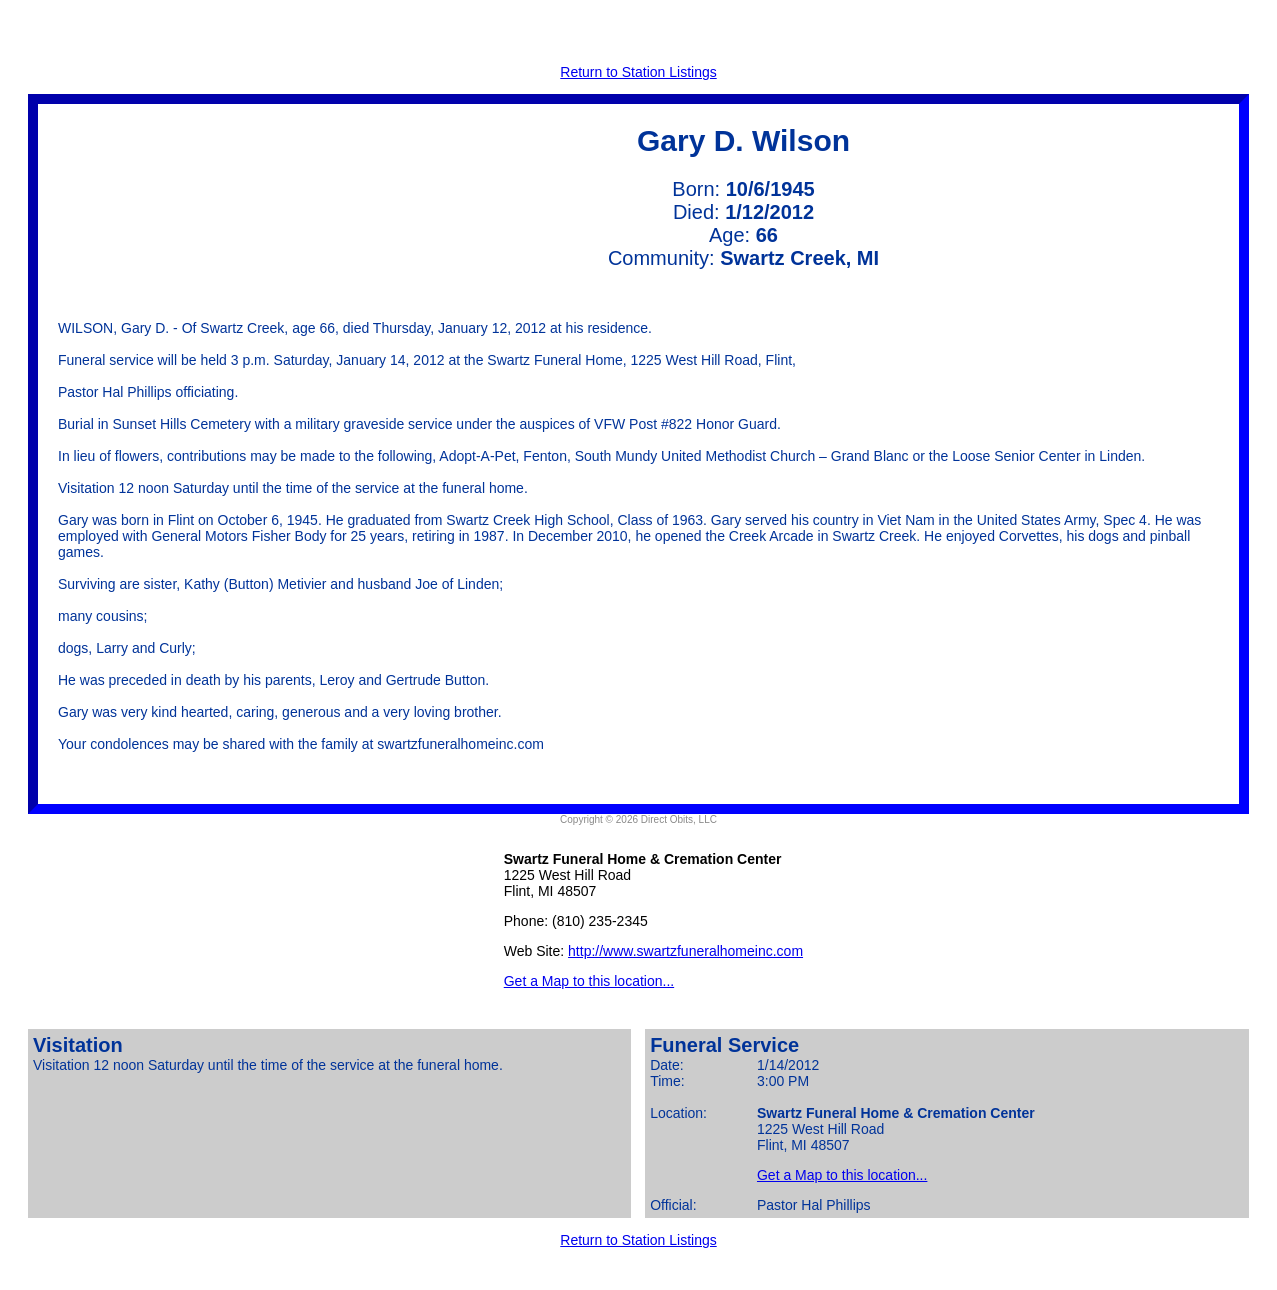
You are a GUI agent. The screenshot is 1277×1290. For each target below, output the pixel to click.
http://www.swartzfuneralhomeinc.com (685, 951)
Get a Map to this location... (589, 981)
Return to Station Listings (638, 72)
